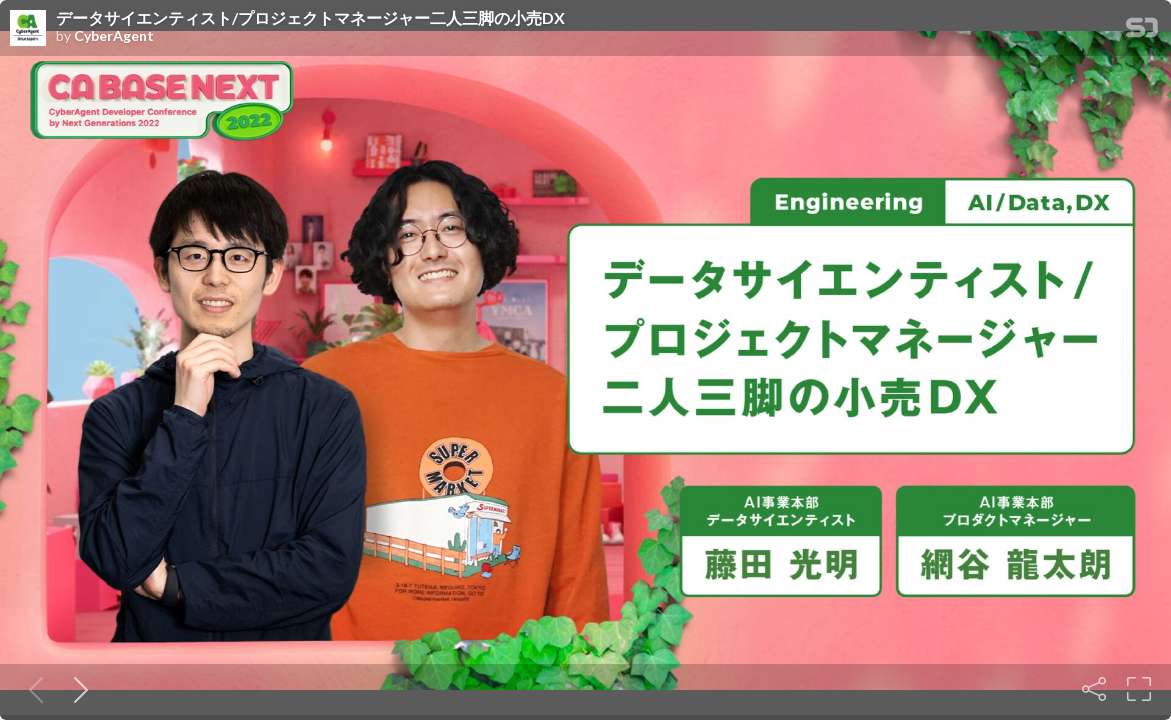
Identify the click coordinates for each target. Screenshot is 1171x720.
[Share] (1094, 689)
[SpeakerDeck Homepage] (1142, 31)
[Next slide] (77, 689)
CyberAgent (114, 36)
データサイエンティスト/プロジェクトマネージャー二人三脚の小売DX (310, 18)
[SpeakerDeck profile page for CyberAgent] (28, 29)
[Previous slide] (32, 689)
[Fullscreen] (1139, 689)
